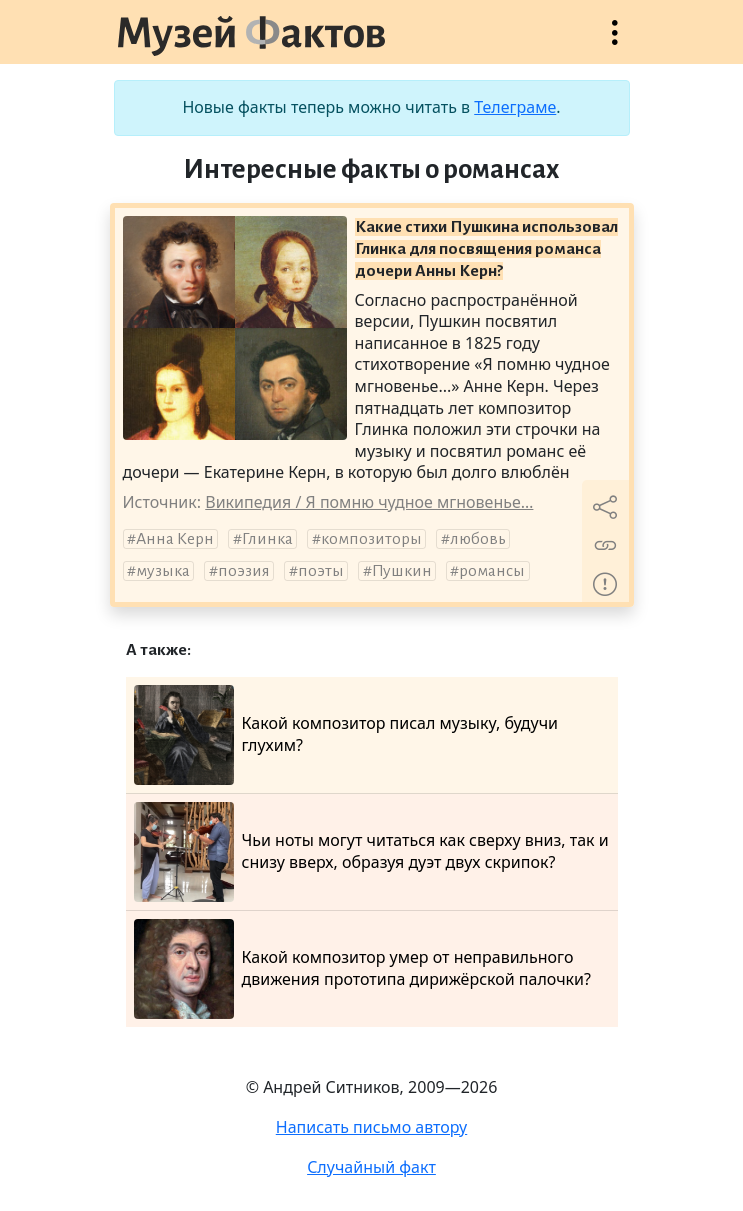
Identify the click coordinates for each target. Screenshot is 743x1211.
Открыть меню (615, 42)
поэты (321, 571)
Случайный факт (371, 1167)
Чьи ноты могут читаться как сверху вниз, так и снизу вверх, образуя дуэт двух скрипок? (371, 852)
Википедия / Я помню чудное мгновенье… (369, 502)
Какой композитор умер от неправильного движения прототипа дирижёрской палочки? (362, 969)
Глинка (267, 539)
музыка (163, 571)
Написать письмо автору (372, 1127)
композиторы (371, 539)
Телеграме (515, 107)
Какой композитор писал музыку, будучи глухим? (346, 735)
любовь (478, 539)
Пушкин (402, 571)
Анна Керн (175, 539)
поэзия (244, 571)
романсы (492, 571)
